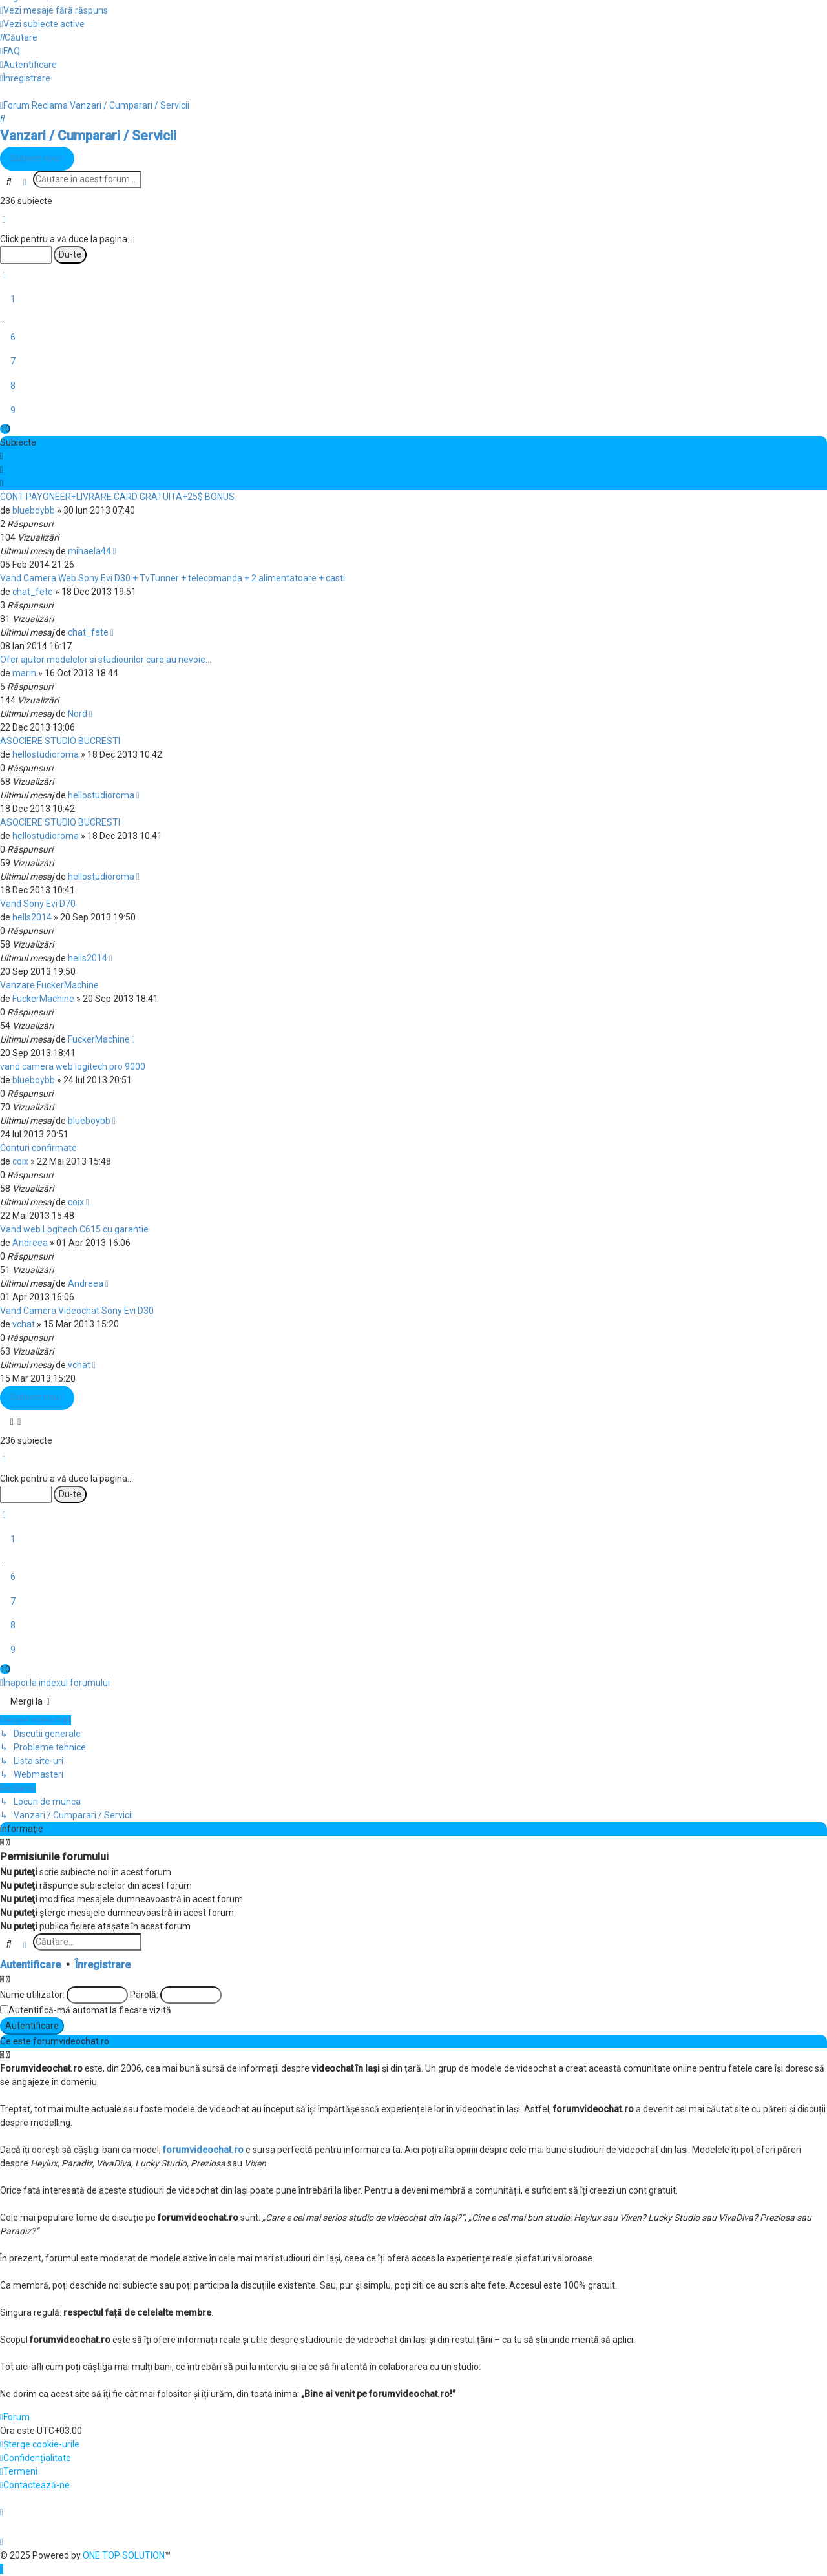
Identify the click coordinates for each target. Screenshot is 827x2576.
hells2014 (32, 917)
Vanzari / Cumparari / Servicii (88, 135)
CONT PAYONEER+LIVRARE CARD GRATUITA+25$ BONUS (117, 497)
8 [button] (13, 385)
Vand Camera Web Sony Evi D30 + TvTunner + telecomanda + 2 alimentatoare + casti (172, 578)
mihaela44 (89, 551)
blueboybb (33, 510)
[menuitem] (54, 10)
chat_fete (32, 592)
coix (20, 1161)
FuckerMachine (43, 998)
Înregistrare (103, 1964)
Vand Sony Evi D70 (38, 903)
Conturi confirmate (38, 1148)
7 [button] (13, 361)
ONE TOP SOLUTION (124, 2555)
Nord (77, 714)
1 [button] (13, 299)
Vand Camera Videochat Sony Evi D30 (77, 1310)
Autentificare (30, 1964)
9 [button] (13, 410)
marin (24, 673)
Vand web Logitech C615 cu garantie (74, 1229)
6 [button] (13, 337)
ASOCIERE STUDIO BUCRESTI (60, 741)
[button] (4, 220)
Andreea (30, 1243)
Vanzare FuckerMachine (49, 985)
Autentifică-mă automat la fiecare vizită (89, 2010)
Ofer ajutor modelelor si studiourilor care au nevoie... (105, 659)
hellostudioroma (45, 754)
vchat (23, 1324)
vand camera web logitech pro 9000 (72, 1066)
